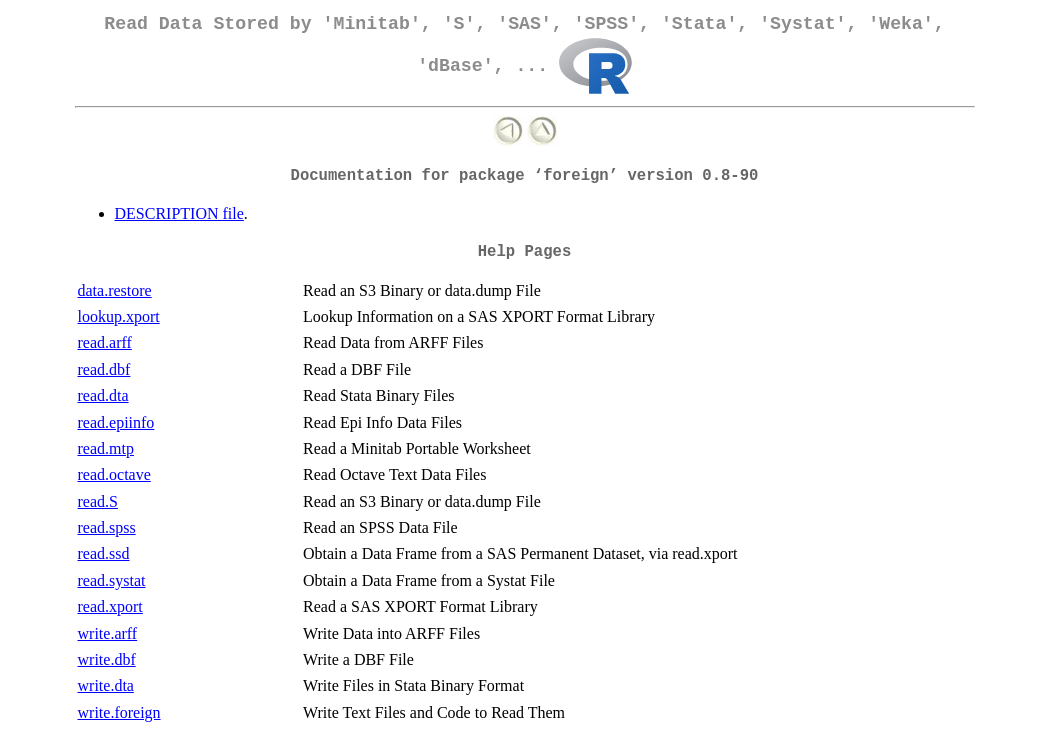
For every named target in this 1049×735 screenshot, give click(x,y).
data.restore (115, 290)
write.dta (106, 685)
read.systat (112, 580)
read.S (98, 501)
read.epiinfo (116, 422)
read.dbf (104, 369)
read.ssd (104, 553)
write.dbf (107, 659)
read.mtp (106, 448)
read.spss (107, 527)
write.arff (108, 633)
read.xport (110, 606)
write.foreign (119, 712)
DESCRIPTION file (179, 213)
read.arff (105, 342)
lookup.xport (119, 316)
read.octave (114, 474)
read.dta (103, 395)
